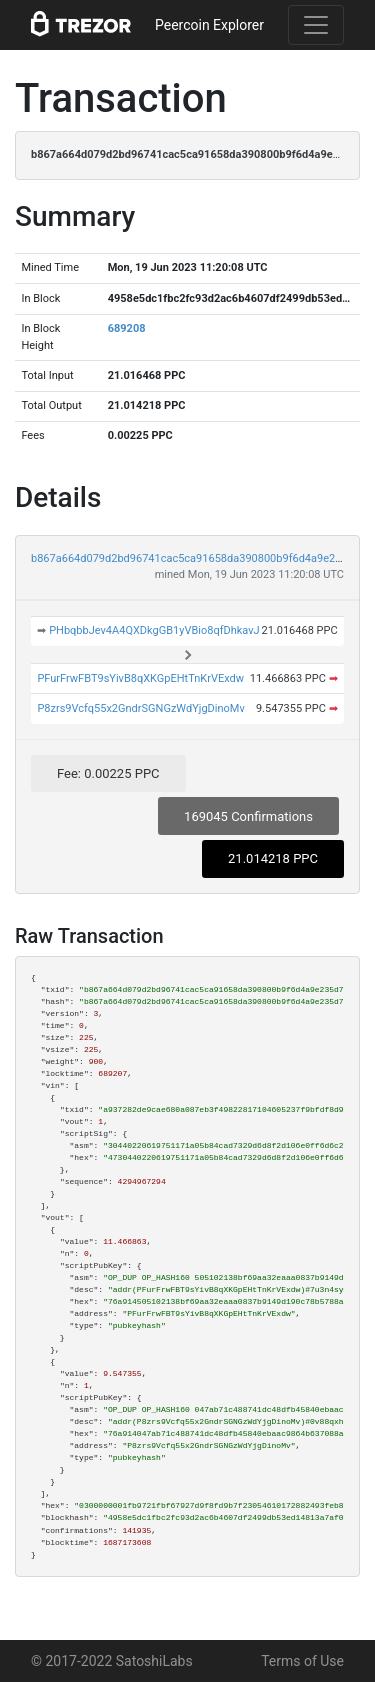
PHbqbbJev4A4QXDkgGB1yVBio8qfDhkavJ (154, 630)
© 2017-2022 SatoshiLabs (112, 1661)
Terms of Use (302, 1661)
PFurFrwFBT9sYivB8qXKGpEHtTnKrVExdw (140, 678)
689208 (127, 328)
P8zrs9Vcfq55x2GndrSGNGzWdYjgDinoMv (140, 708)
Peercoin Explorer (209, 25)
